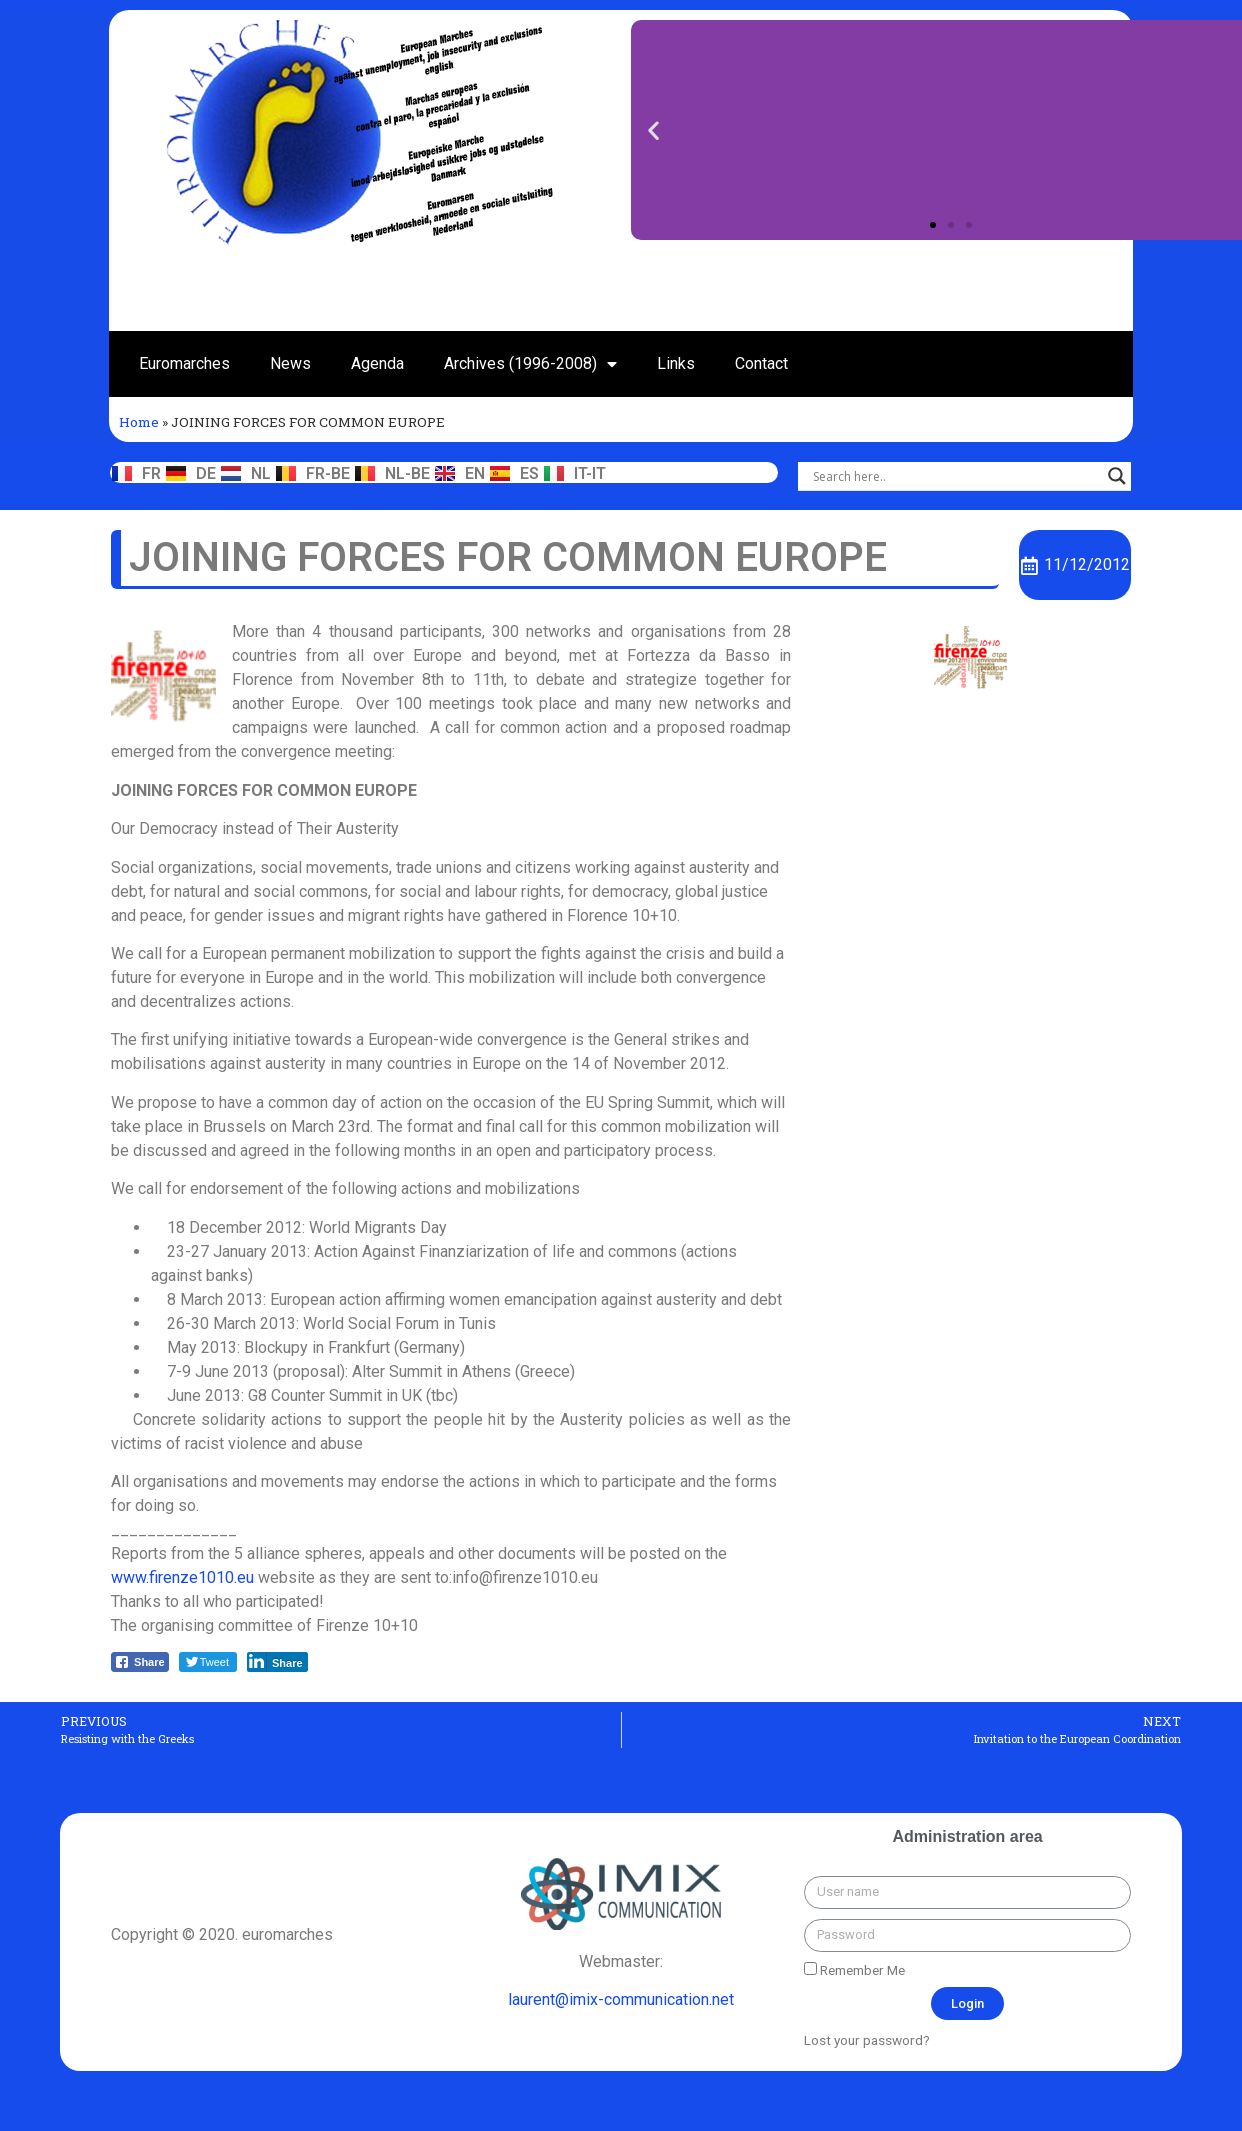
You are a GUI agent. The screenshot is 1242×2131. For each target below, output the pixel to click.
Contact (761, 363)
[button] (933, 225)
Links (676, 363)
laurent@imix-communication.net (621, 1999)
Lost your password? (867, 2040)
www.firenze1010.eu (182, 1577)
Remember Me (854, 1970)
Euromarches (184, 363)
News (290, 363)
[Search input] (955, 476)
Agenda (377, 363)
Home (139, 422)
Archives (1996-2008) (530, 364)
